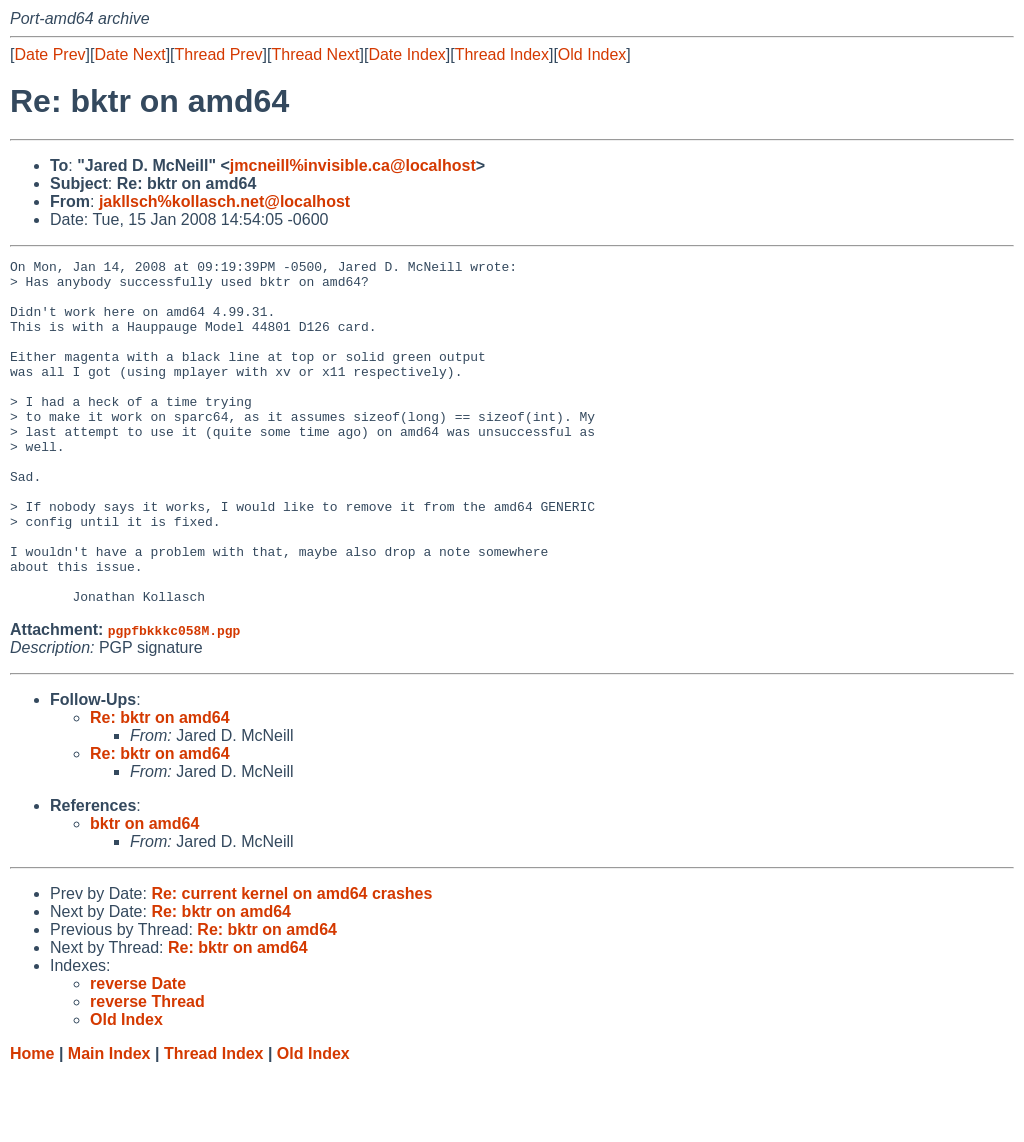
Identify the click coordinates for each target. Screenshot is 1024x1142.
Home (32, 1122)
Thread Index (502, 54)
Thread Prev (219, 54)
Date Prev (49, 54)
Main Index (109, 1122)
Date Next (129, 54)
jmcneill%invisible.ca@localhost (353, 165)
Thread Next (315, 54)
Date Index (406, 54)
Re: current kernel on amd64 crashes (291, 962)
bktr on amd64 (144, 892)
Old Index (592, 54)
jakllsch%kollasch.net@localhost (224, 201)
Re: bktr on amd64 (160, 786)
